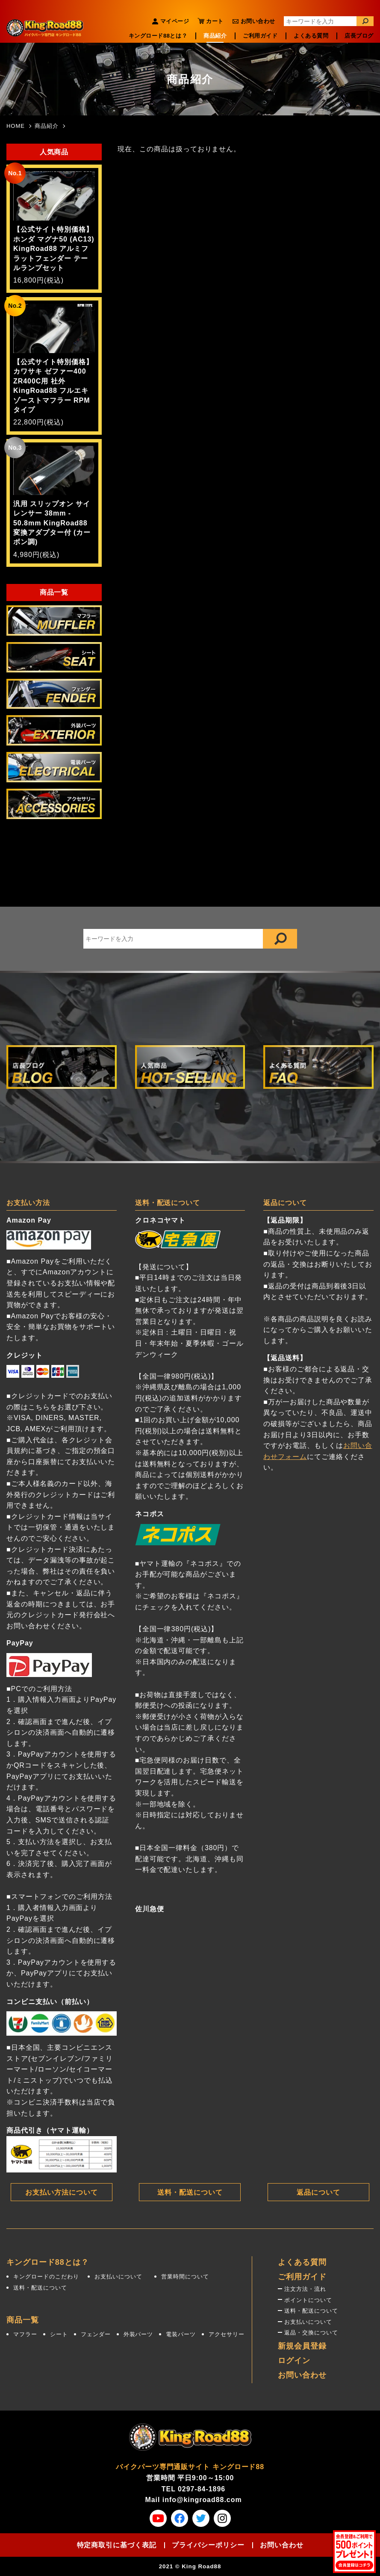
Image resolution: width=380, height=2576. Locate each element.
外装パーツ (138, 2334)
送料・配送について (190, 2192)
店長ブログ (359, 36)
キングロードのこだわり (46, 2276)
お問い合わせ (258, 21)
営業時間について (185, 2276)
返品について (318, 2192)
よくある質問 (311, 36)
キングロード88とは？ (158, 36)
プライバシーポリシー (208, 2545)
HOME (15, 126)
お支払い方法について (61, 2192)
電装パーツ (181, 2334)
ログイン (294, 2360)
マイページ (174, 21)
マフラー (25, 2334)
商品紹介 (215, 36)
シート (59, 2334)
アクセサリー (226, 2334)
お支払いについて (118, 2276)
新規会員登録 (302, 2346)
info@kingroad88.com (202, 2499)
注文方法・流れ (305, 2289)
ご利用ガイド (260, 36)
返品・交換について (311, 2332)
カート (215, 21)
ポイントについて (308, 2300)
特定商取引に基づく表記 (117, 2545)
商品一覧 (22, 2320)
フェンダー (96, 2334)
